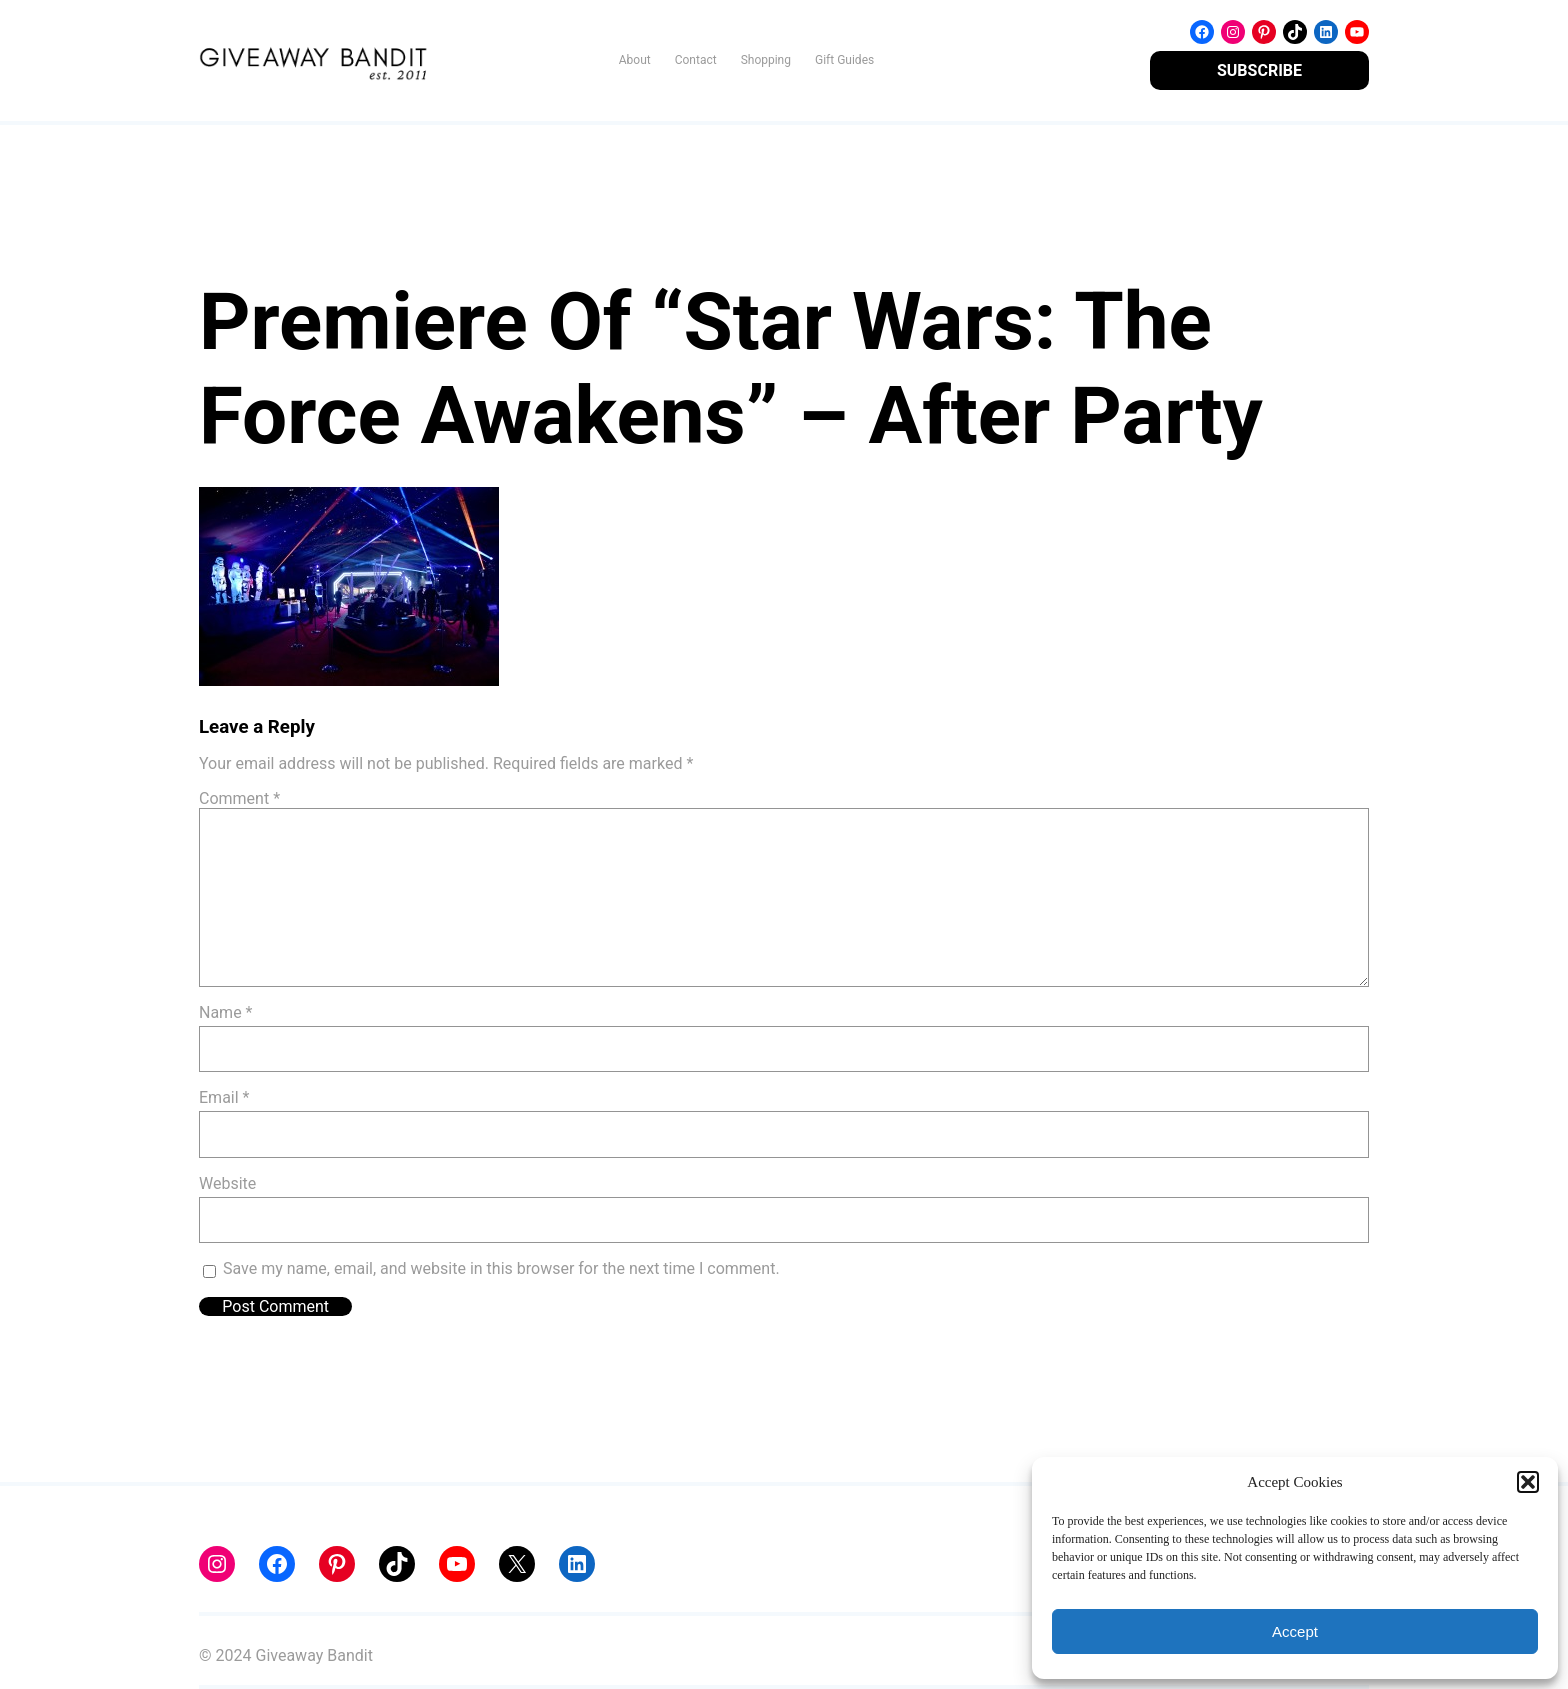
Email (224, 1097)
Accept (1295, 1631)
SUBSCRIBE (1259, 70)
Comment (239, 798)
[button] (1528, 1482)
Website (227, 1183)
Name (226, 1012)
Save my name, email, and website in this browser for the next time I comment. (501, 1268)
